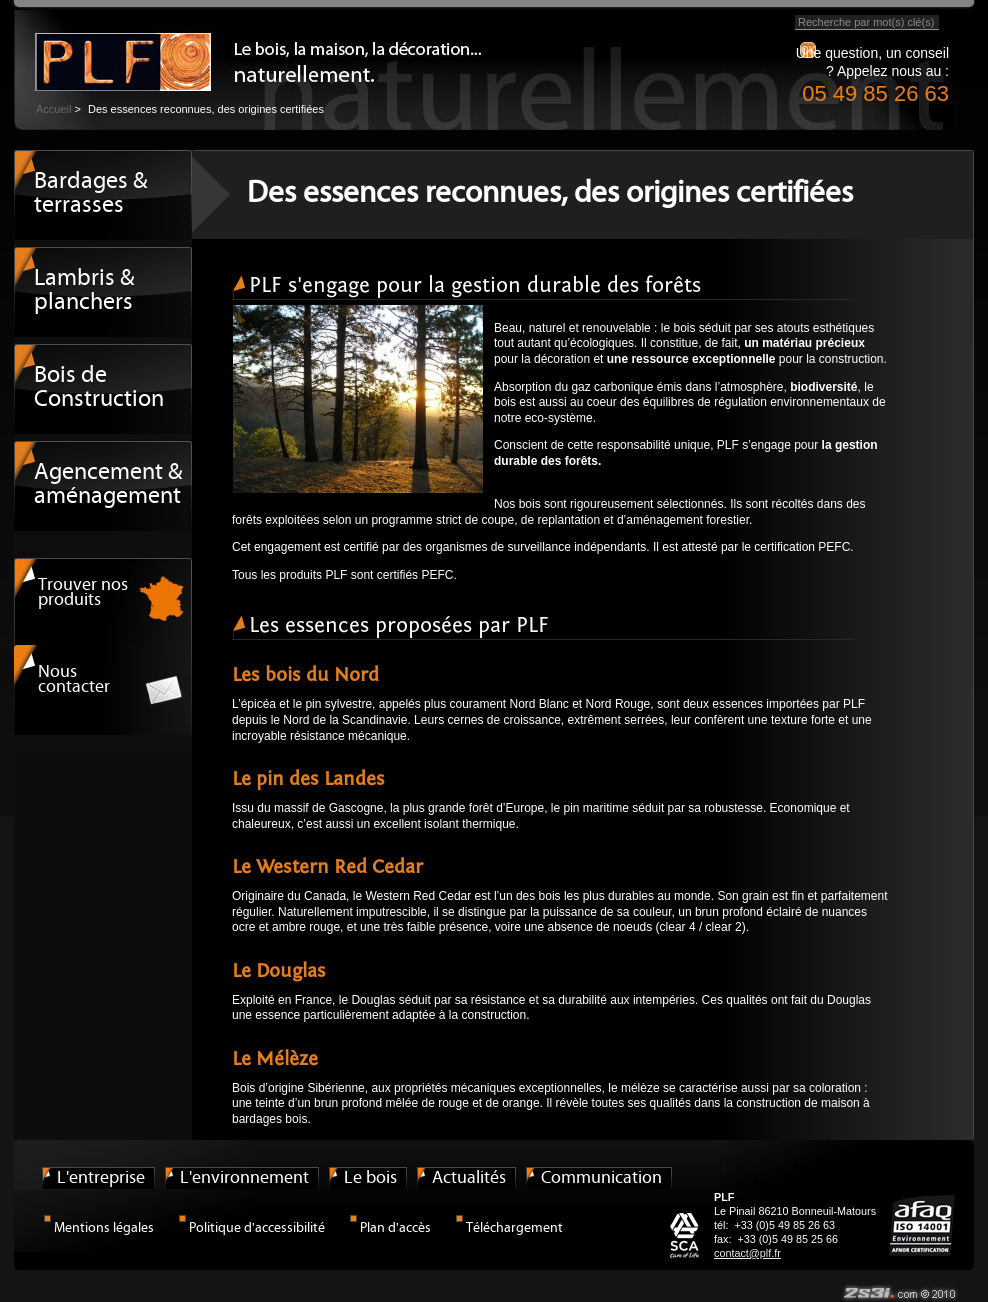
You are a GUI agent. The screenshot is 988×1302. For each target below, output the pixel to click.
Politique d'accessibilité (257, 1228)
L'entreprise (101, 1178)
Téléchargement (514, 1228)
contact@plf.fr (747, 1253)
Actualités (469, 1178)
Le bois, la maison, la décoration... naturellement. (114, 55)
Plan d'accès (395, 1228)
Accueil (53, 109)
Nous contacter (74, 680)
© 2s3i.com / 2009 (899, 1293)
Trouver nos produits (83, 593)
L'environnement (244, 1178)
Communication (601, 1178)
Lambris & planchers (84, 291)
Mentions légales (104, 1228)
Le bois (370, 1178)
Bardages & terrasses (91, 194)
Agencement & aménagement (108, 485)
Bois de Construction (99, 388)
